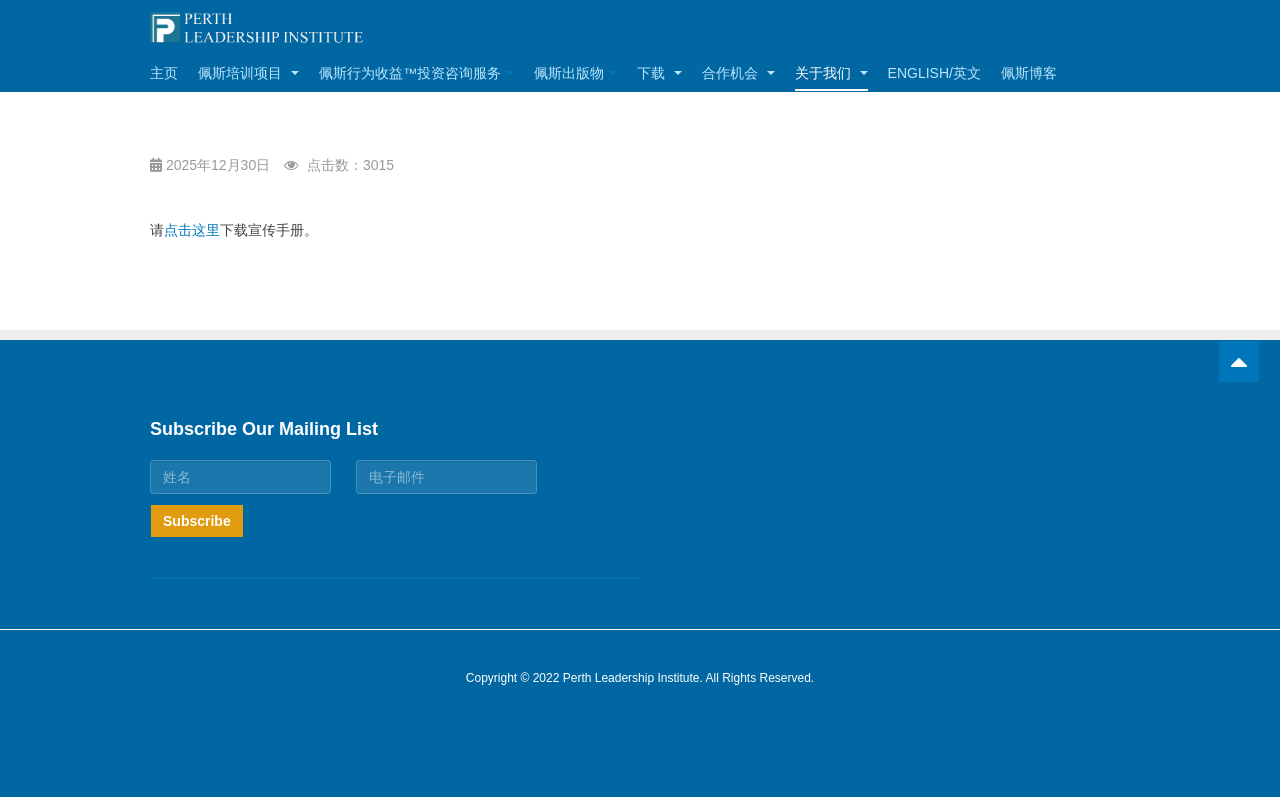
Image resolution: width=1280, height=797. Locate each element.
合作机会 (738, 73)
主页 (164, 73)
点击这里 (192, 230)
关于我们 (831, 73)
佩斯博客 (1029, 73)
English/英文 (934, 73)
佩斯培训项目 (248, 73)
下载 (659, 73)
